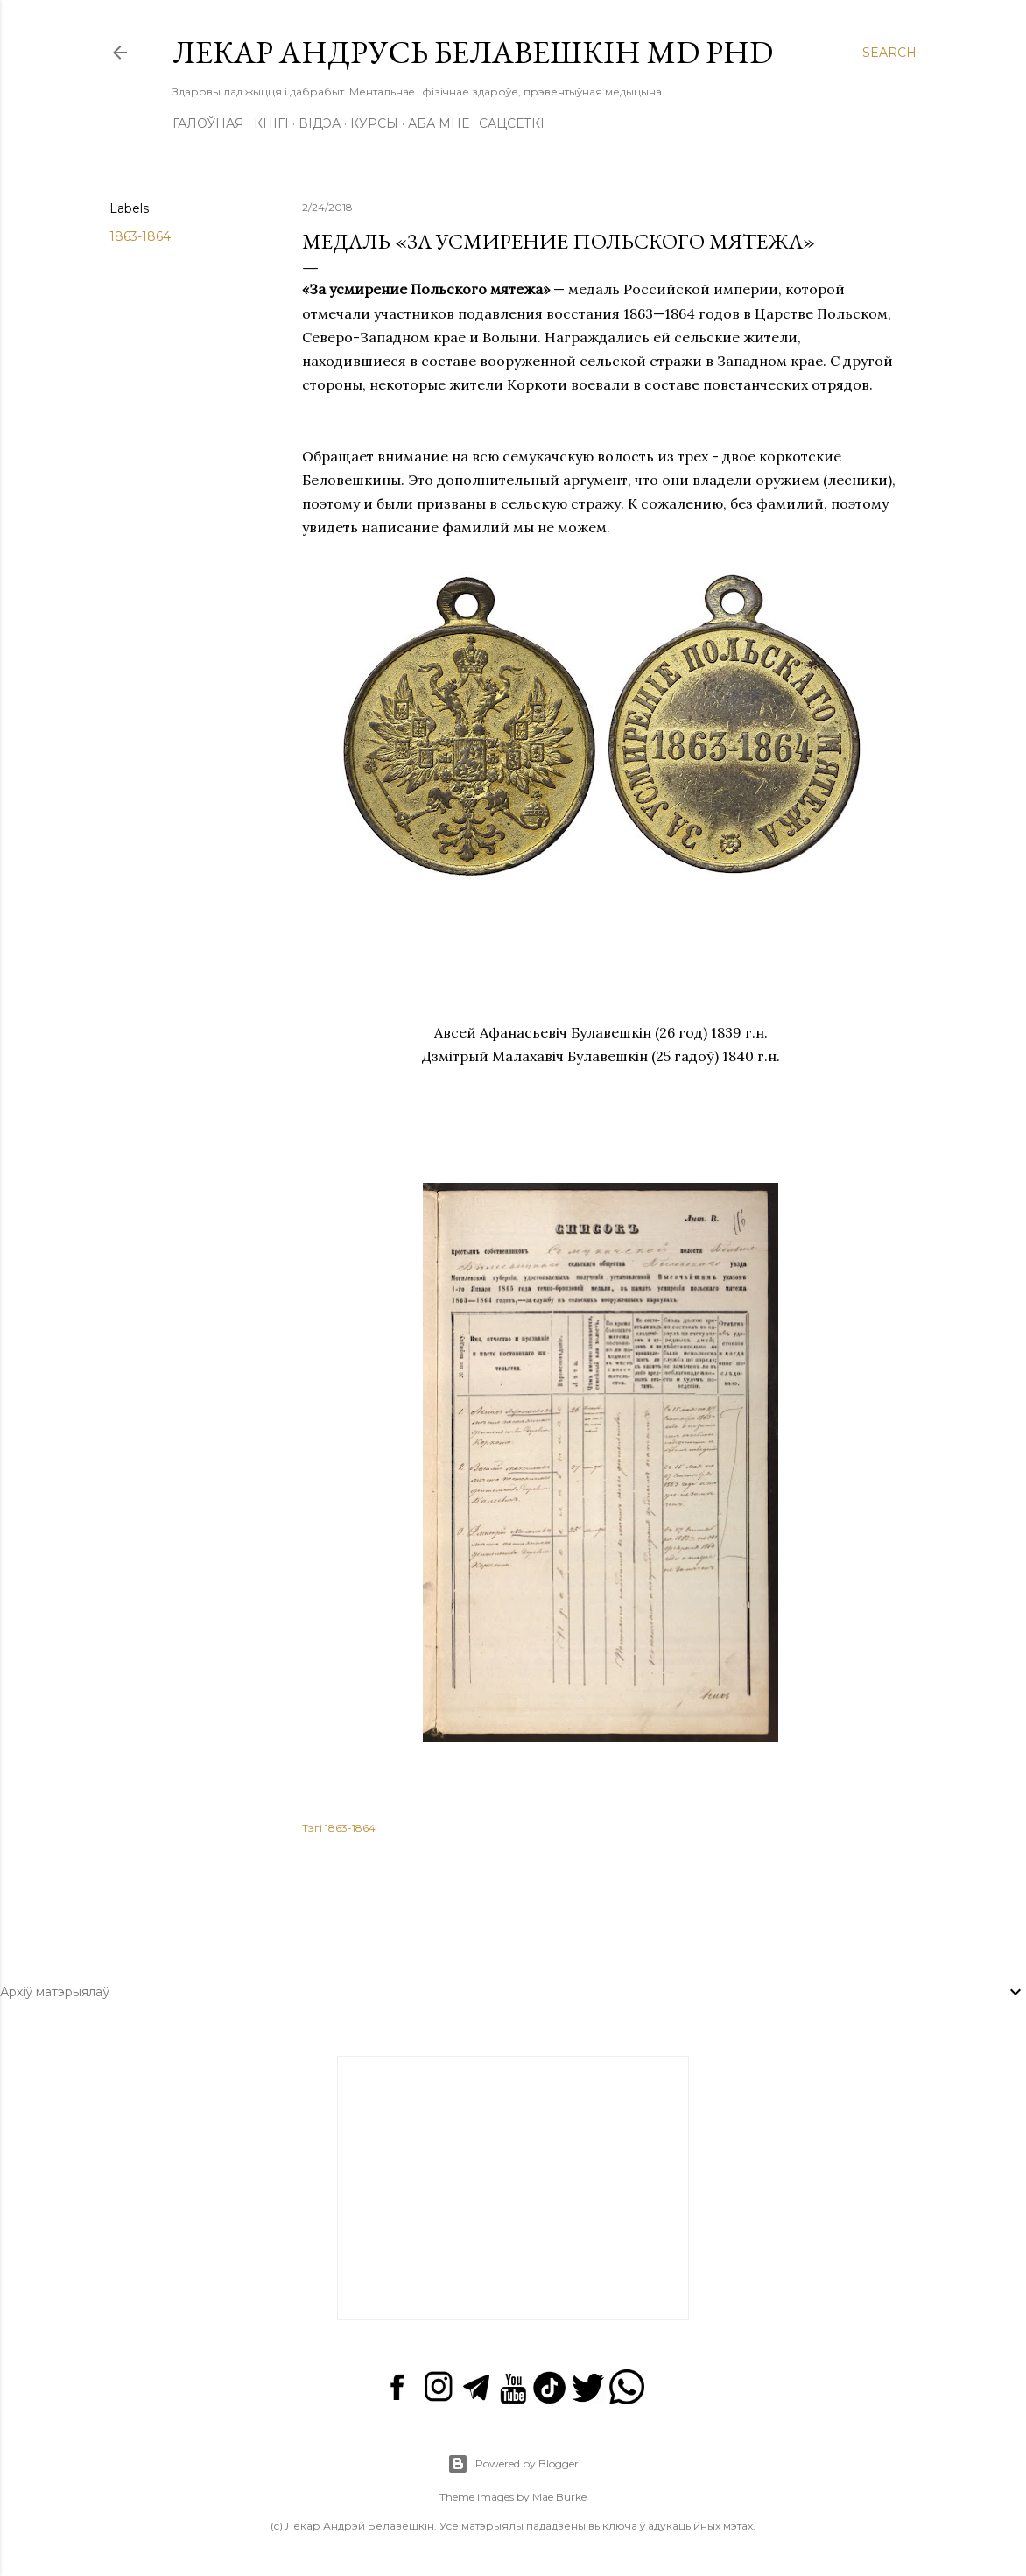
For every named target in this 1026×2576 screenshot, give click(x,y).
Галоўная (208, 123)
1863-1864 (140, 236)
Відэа (320, 123)
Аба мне (438, 123)
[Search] (889, 53)
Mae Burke (559, 2496)
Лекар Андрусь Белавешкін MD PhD (472, 52)
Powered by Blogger (513, 2463)
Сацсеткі (512, 123)
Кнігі (271, 123)
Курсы (374, 123)
